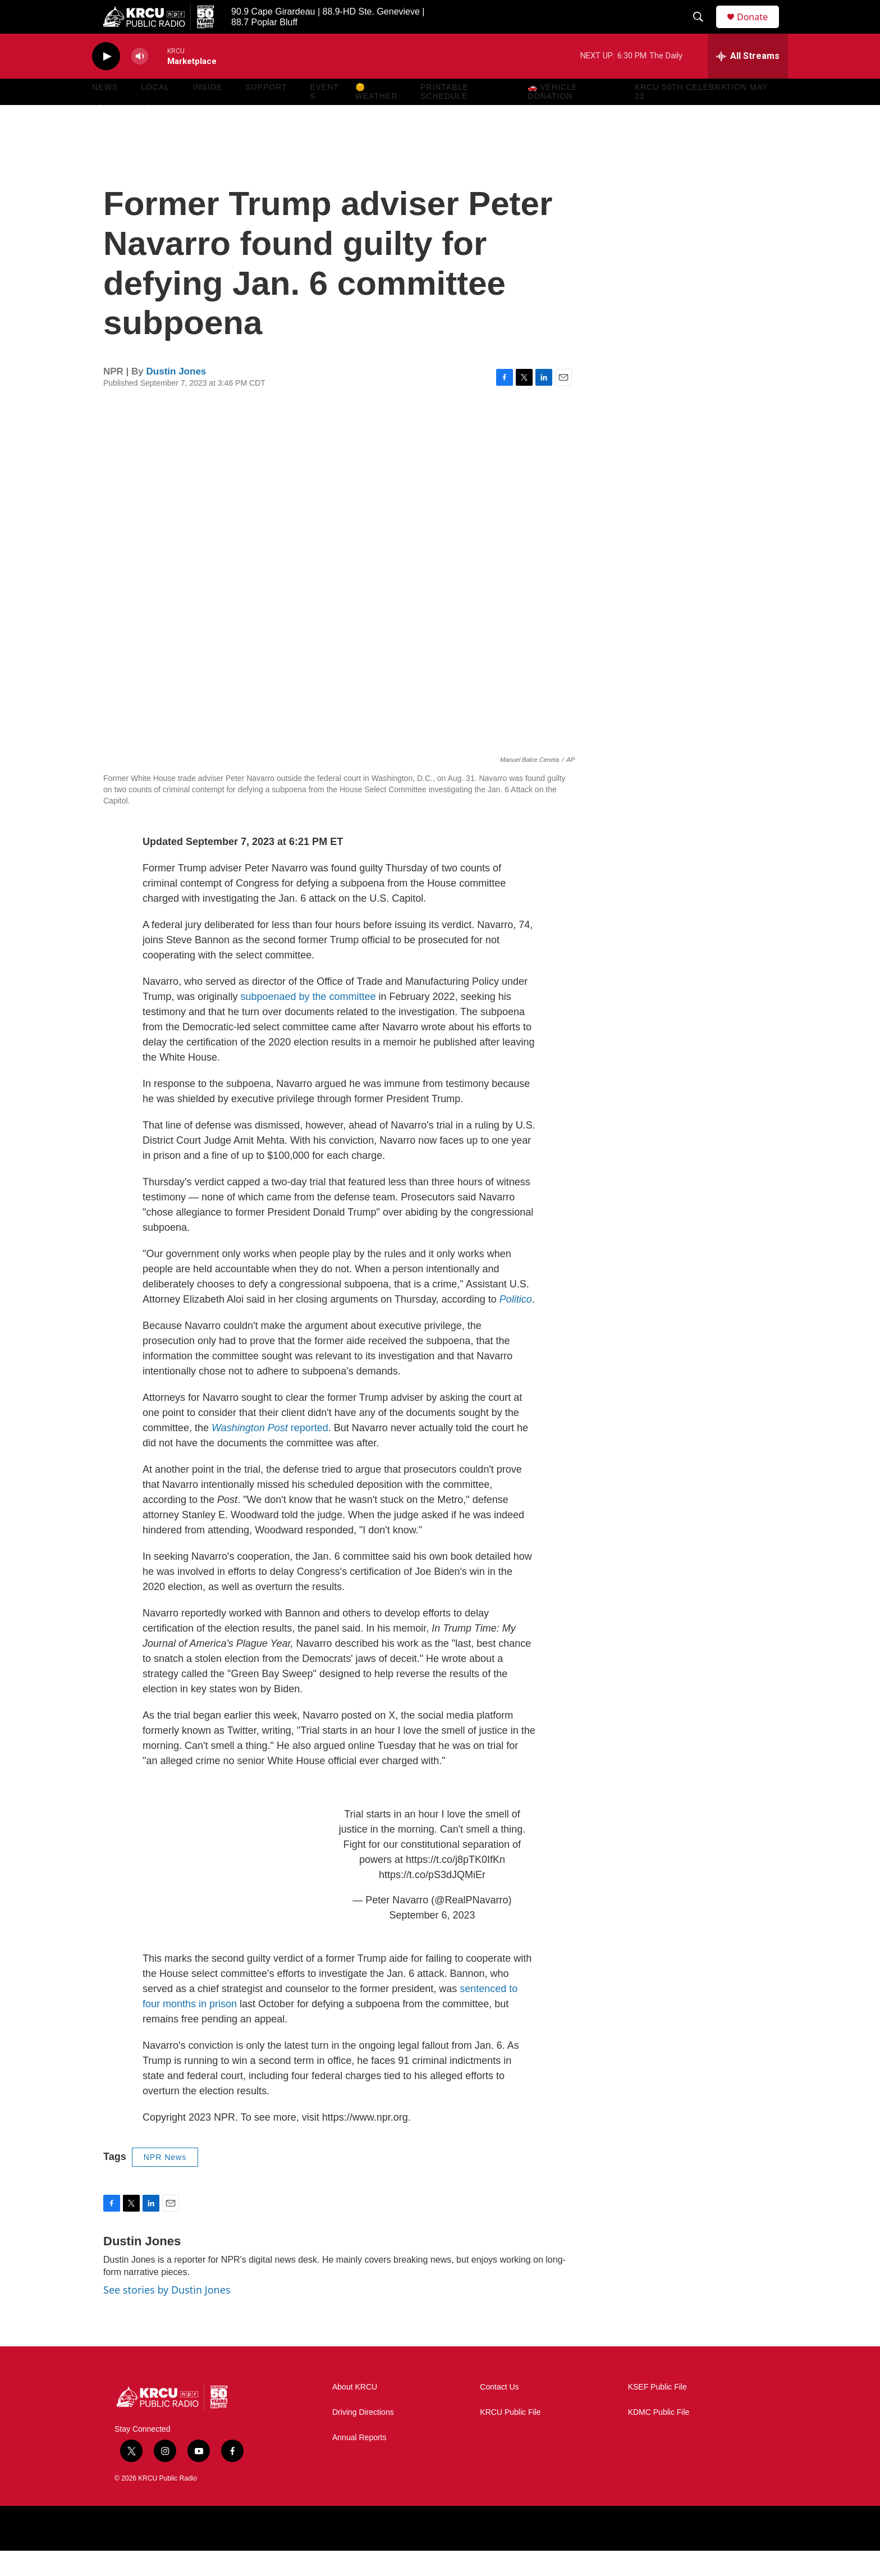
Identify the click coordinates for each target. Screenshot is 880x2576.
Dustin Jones (176, 396)
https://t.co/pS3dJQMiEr (432, 1900)
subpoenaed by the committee (307, 1021)
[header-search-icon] (703, 30)
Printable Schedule (444, 117)
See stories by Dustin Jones (167, 2315)
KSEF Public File (657, 2412)
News (105, 112)
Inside (207, 112)
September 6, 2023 (432, 1940)
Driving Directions (363, 2437)
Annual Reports (359, 2463)
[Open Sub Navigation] (100, 130)
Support (266, 112)
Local (155, 112)
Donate (759, 29)
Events (324, 117)
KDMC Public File (659, 2437)
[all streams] (748, 81)
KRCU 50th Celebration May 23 (701, 117)
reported (270, 1453)
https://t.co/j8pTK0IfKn (455, 1884)
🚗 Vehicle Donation (553, 117)
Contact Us (499, 2412)
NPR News (165, 2182)
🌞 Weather (376, 117)
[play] (106, 81)
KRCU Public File (510, 2437)
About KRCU (354, 2412)
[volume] (139, 81)
